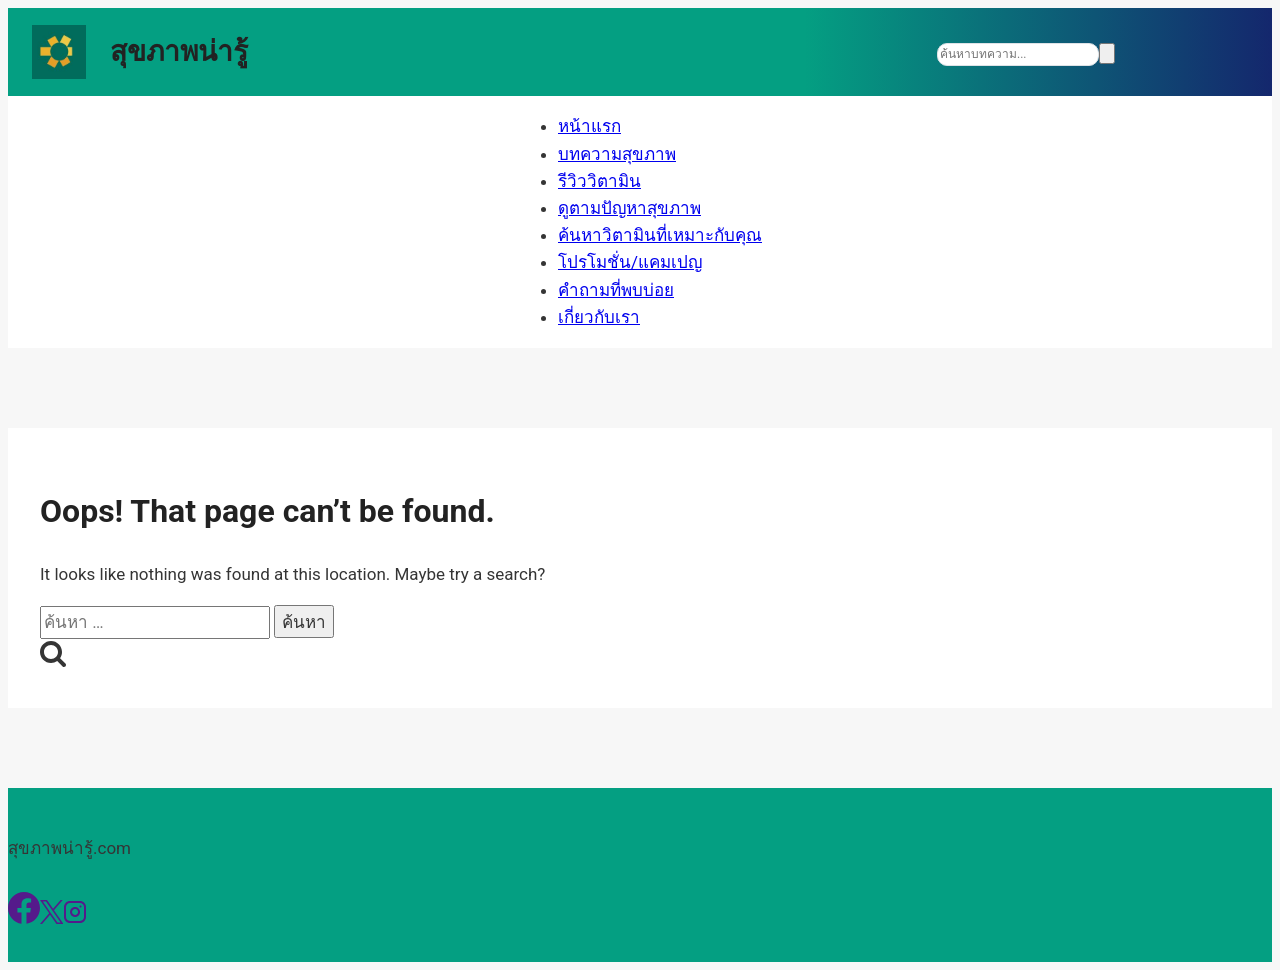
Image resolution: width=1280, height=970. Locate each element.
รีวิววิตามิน (599, 181)
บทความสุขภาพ (617, 154)
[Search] (1018, 54)
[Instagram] (75, 918)
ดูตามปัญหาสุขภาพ (629, 208)
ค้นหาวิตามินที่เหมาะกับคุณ (660, 235)
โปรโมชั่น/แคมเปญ (630, 262)
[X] (51, 918)
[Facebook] (24, 918)
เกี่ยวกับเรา (599, 317)
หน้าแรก (589, 126)
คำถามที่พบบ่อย (616, 290)
